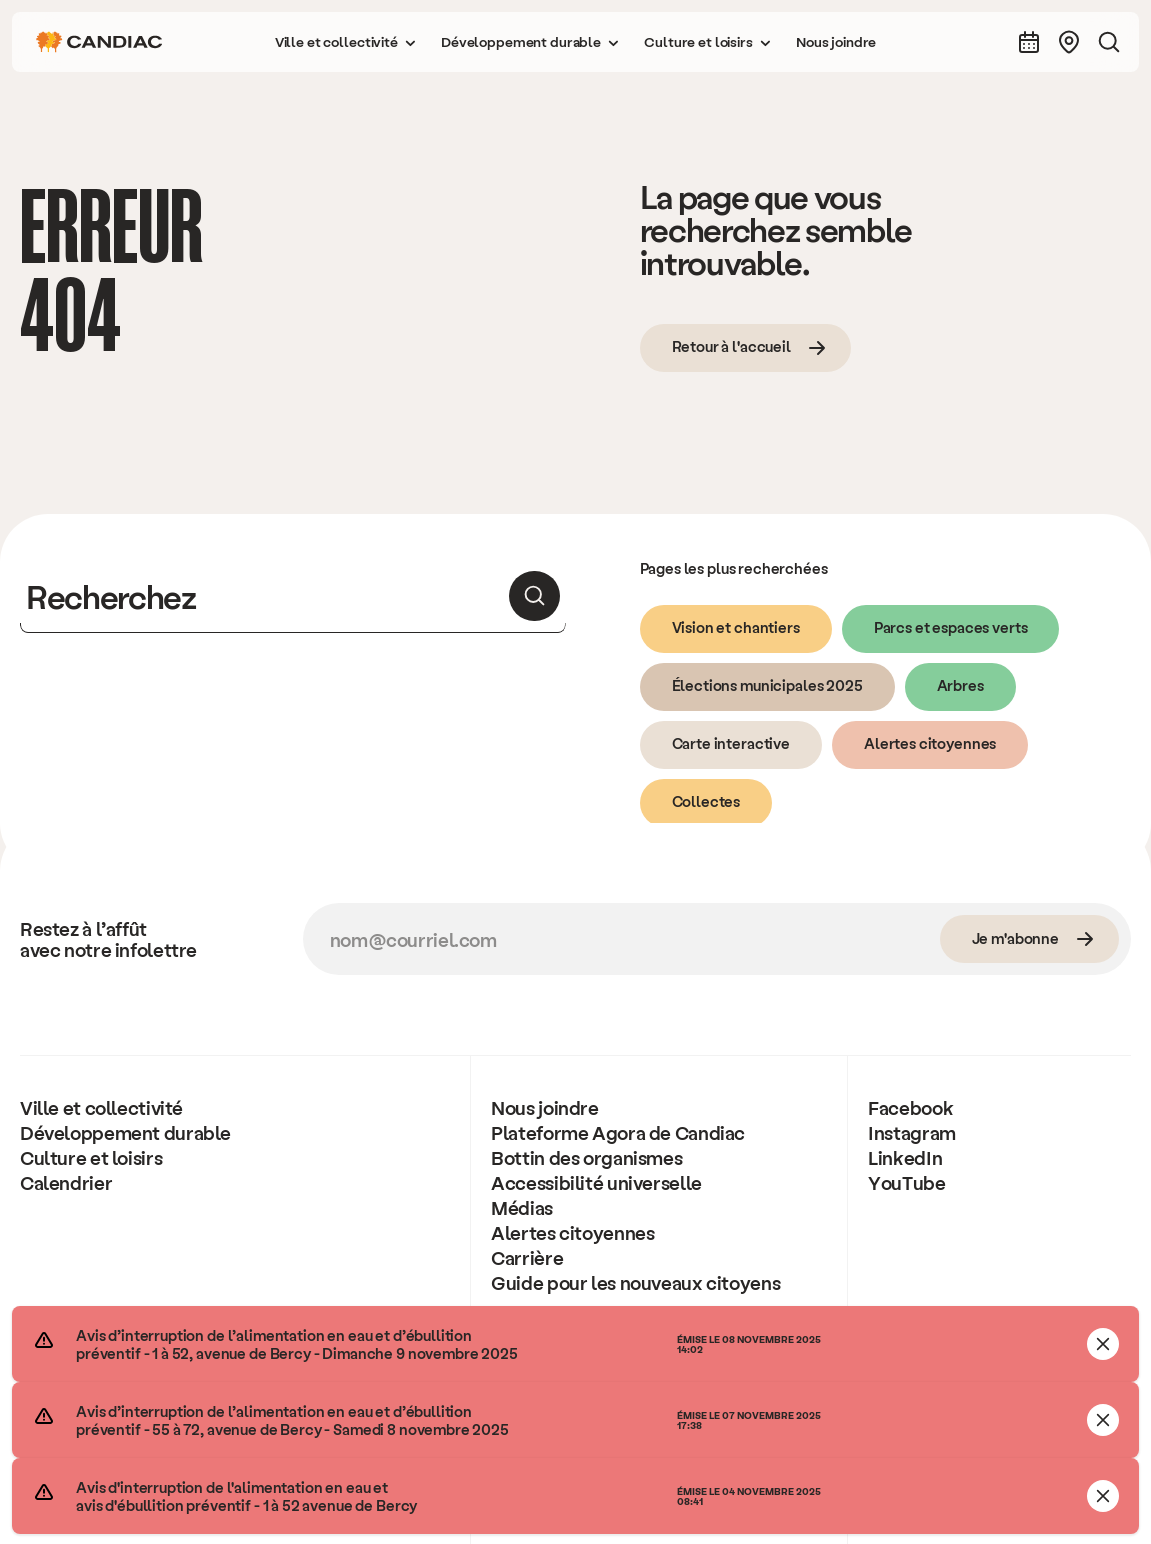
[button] (346, 42)
